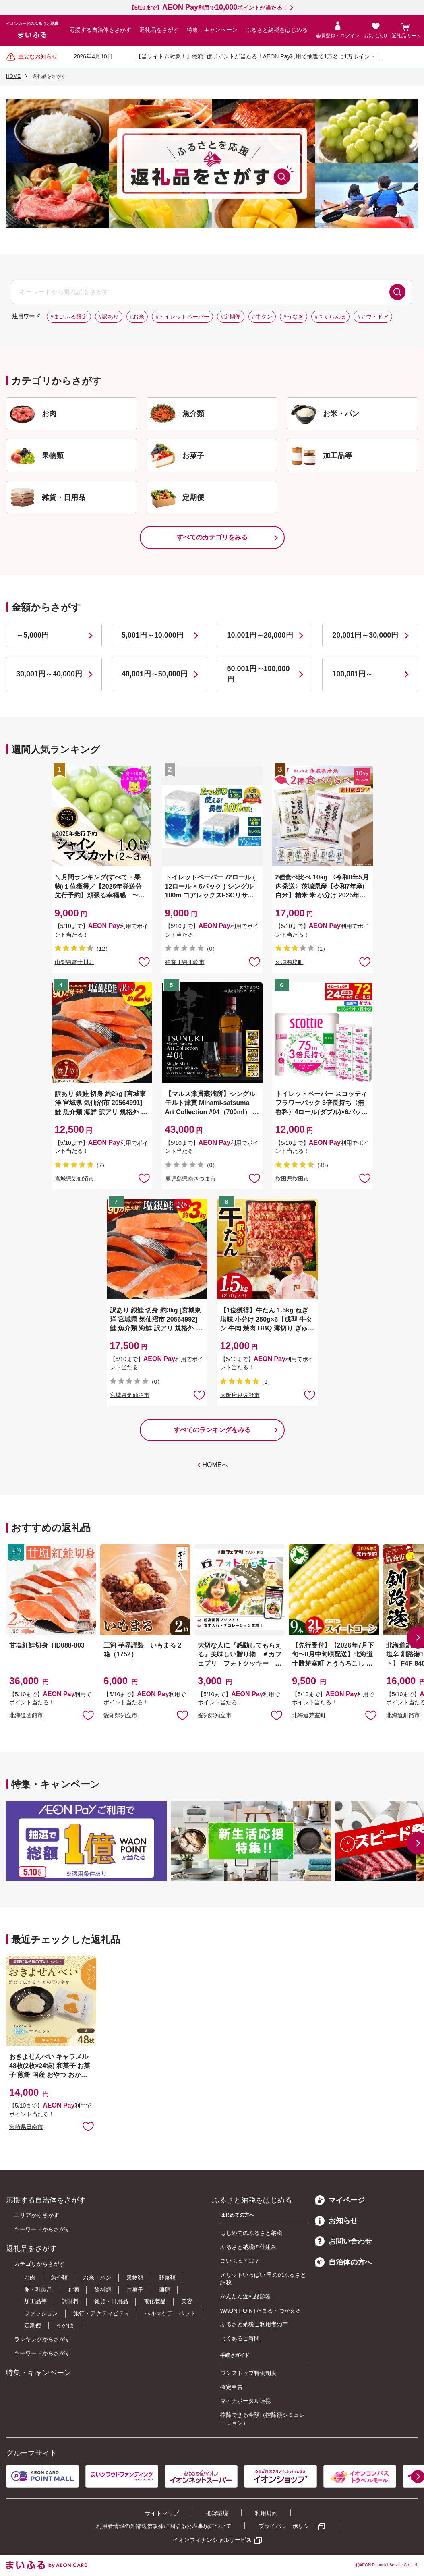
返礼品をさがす (159, 30)
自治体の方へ (343, 2262)
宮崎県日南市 (26, 2127)
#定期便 (231, 316)
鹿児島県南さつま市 (190, 1178)
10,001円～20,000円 (260, 635)
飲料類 (102, 2289)
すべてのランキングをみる (212, 1429)
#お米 (137, 316)
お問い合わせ (343, 2241)
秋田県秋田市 (292, 1178)
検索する (397, 292)
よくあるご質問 (240, 2338)
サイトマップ (162, 2513)
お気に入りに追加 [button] (144, 961)
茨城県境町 (289, 962)
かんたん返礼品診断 (245, 2296)
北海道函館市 (26, 1715)
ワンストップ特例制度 (248, 2373)
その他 (64, 2325)
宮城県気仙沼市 (74, 1178)
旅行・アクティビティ (101, 2313)
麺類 (164, 2289)
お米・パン (97, 2277)
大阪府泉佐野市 (240, 1395)
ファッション (41, 2313)
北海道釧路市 (403, 1715)
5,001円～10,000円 (153, 635)
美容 (186, 2301)
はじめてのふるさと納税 (251, 2233)
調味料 (70, 2301)
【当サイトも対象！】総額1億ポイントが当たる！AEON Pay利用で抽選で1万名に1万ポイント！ (258, 56)
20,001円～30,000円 (365, 635)
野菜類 (167, 2277)
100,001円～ (352, 674)
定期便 (32, 2325)
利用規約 (266, 2513)
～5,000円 (32, 635)
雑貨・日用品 (111, 2301)
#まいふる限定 (68, 316)
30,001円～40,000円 (49, 674)
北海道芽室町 (309, 1715)
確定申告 (231, 2387)
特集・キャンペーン (212, 30)
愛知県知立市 (120, 1715)
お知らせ (336, 2221)
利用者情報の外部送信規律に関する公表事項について (164, 2526)
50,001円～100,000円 (258, 674)
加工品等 (35, 2301)
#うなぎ (293, 316)
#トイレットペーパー (182, 316)
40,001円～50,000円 (155, 674)
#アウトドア (373, 316)
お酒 (73, 2289)
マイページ (340, 2200)
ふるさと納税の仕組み (248, 2247)
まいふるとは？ (240, 2260)
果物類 (134, 2277)
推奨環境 (217, 2513)
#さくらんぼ (330, 316)
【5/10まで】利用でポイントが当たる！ (208, 7)
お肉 (29, 2277)
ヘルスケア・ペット (170, 2313)
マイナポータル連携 (245, 2401)
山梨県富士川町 (74, 962)
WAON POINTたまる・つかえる (261, 2310)
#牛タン (262, 316)
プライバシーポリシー (287, 2526)
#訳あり (109, 316)
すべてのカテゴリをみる (212, 537)
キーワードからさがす (42, 2229)
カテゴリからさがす (39, 2264)
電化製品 (154, 2301)
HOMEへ (215, 1464)
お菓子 (134, 2289)
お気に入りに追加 (88, 1715)
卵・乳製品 (38, 2289)
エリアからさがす (36, 2215)
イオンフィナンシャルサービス (212, 2540)
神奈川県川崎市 (185, 962)
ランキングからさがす (42, 2339)
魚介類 (59, 2277)
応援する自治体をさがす (100, 30)
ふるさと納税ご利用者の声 (254, 2324)
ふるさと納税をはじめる (277, 30)
